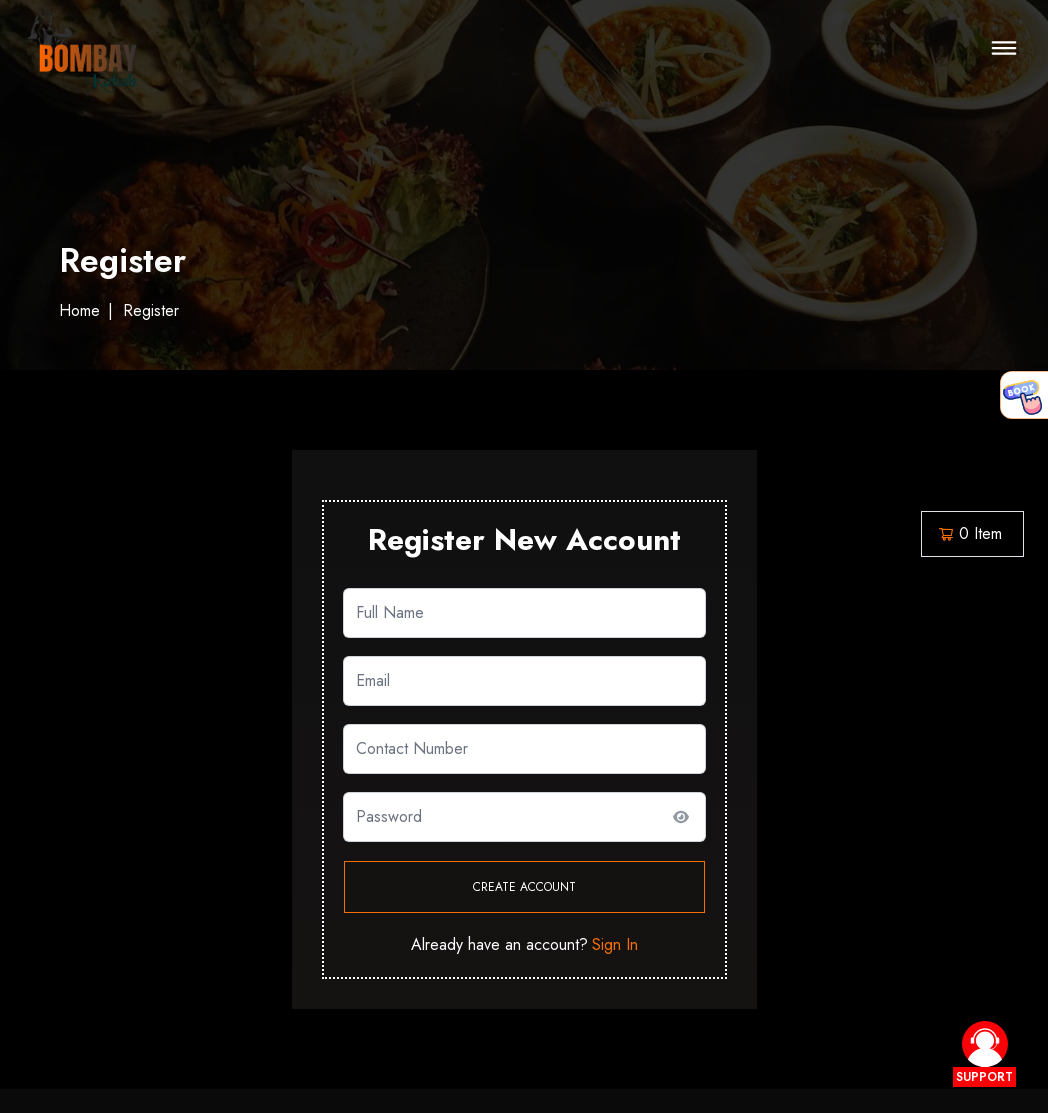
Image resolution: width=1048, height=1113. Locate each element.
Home (79, 311)
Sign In (615, 944)
